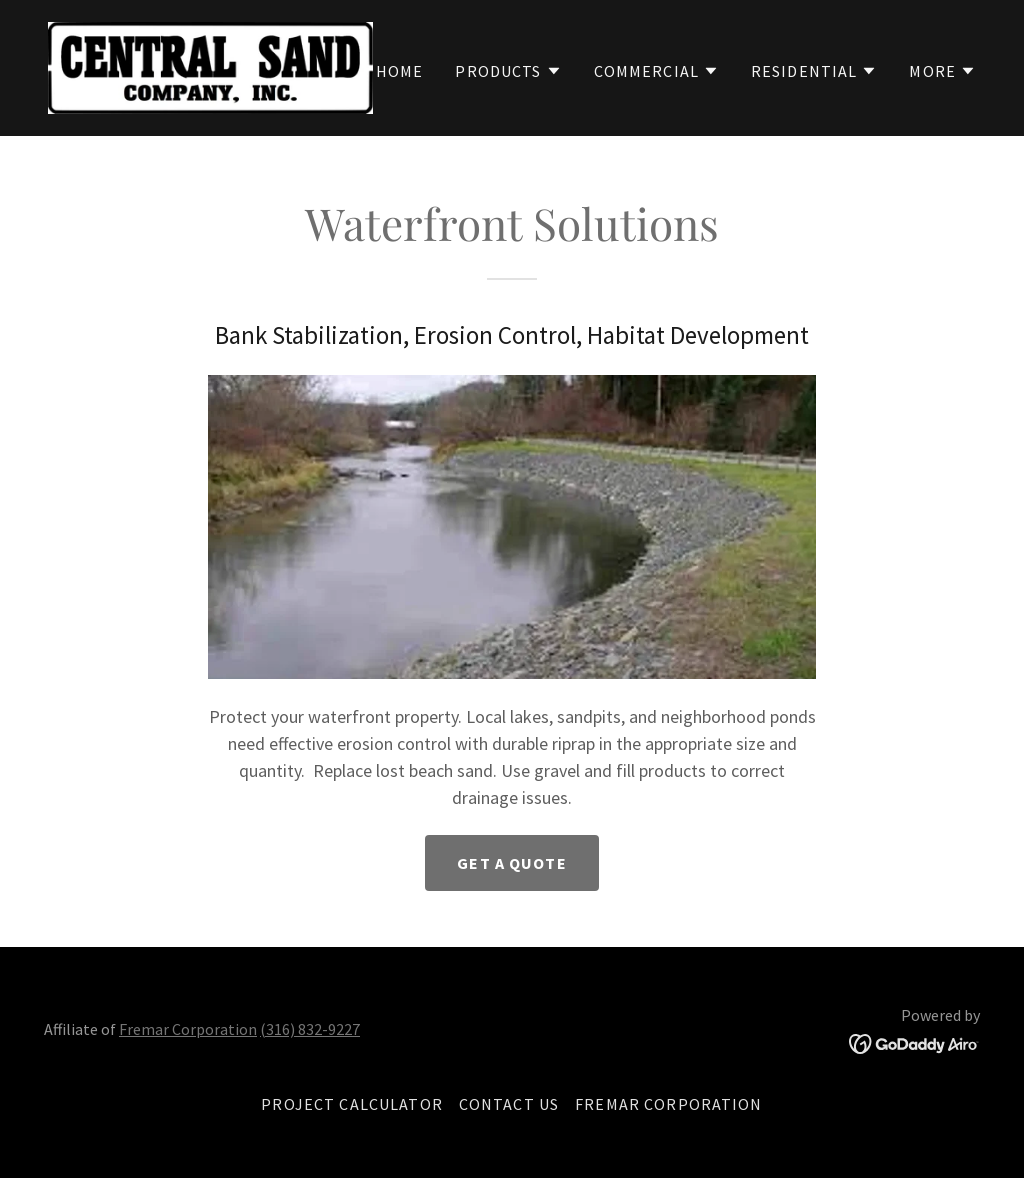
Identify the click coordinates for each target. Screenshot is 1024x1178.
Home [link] (400, 71)
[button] (508, 71)
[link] (210, 65)
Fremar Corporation (188, 1029)
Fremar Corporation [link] (668, 1104)
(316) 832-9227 (310, 1029)
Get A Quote (512, 863)
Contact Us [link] (509, 1104)
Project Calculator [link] (351, 1104)
